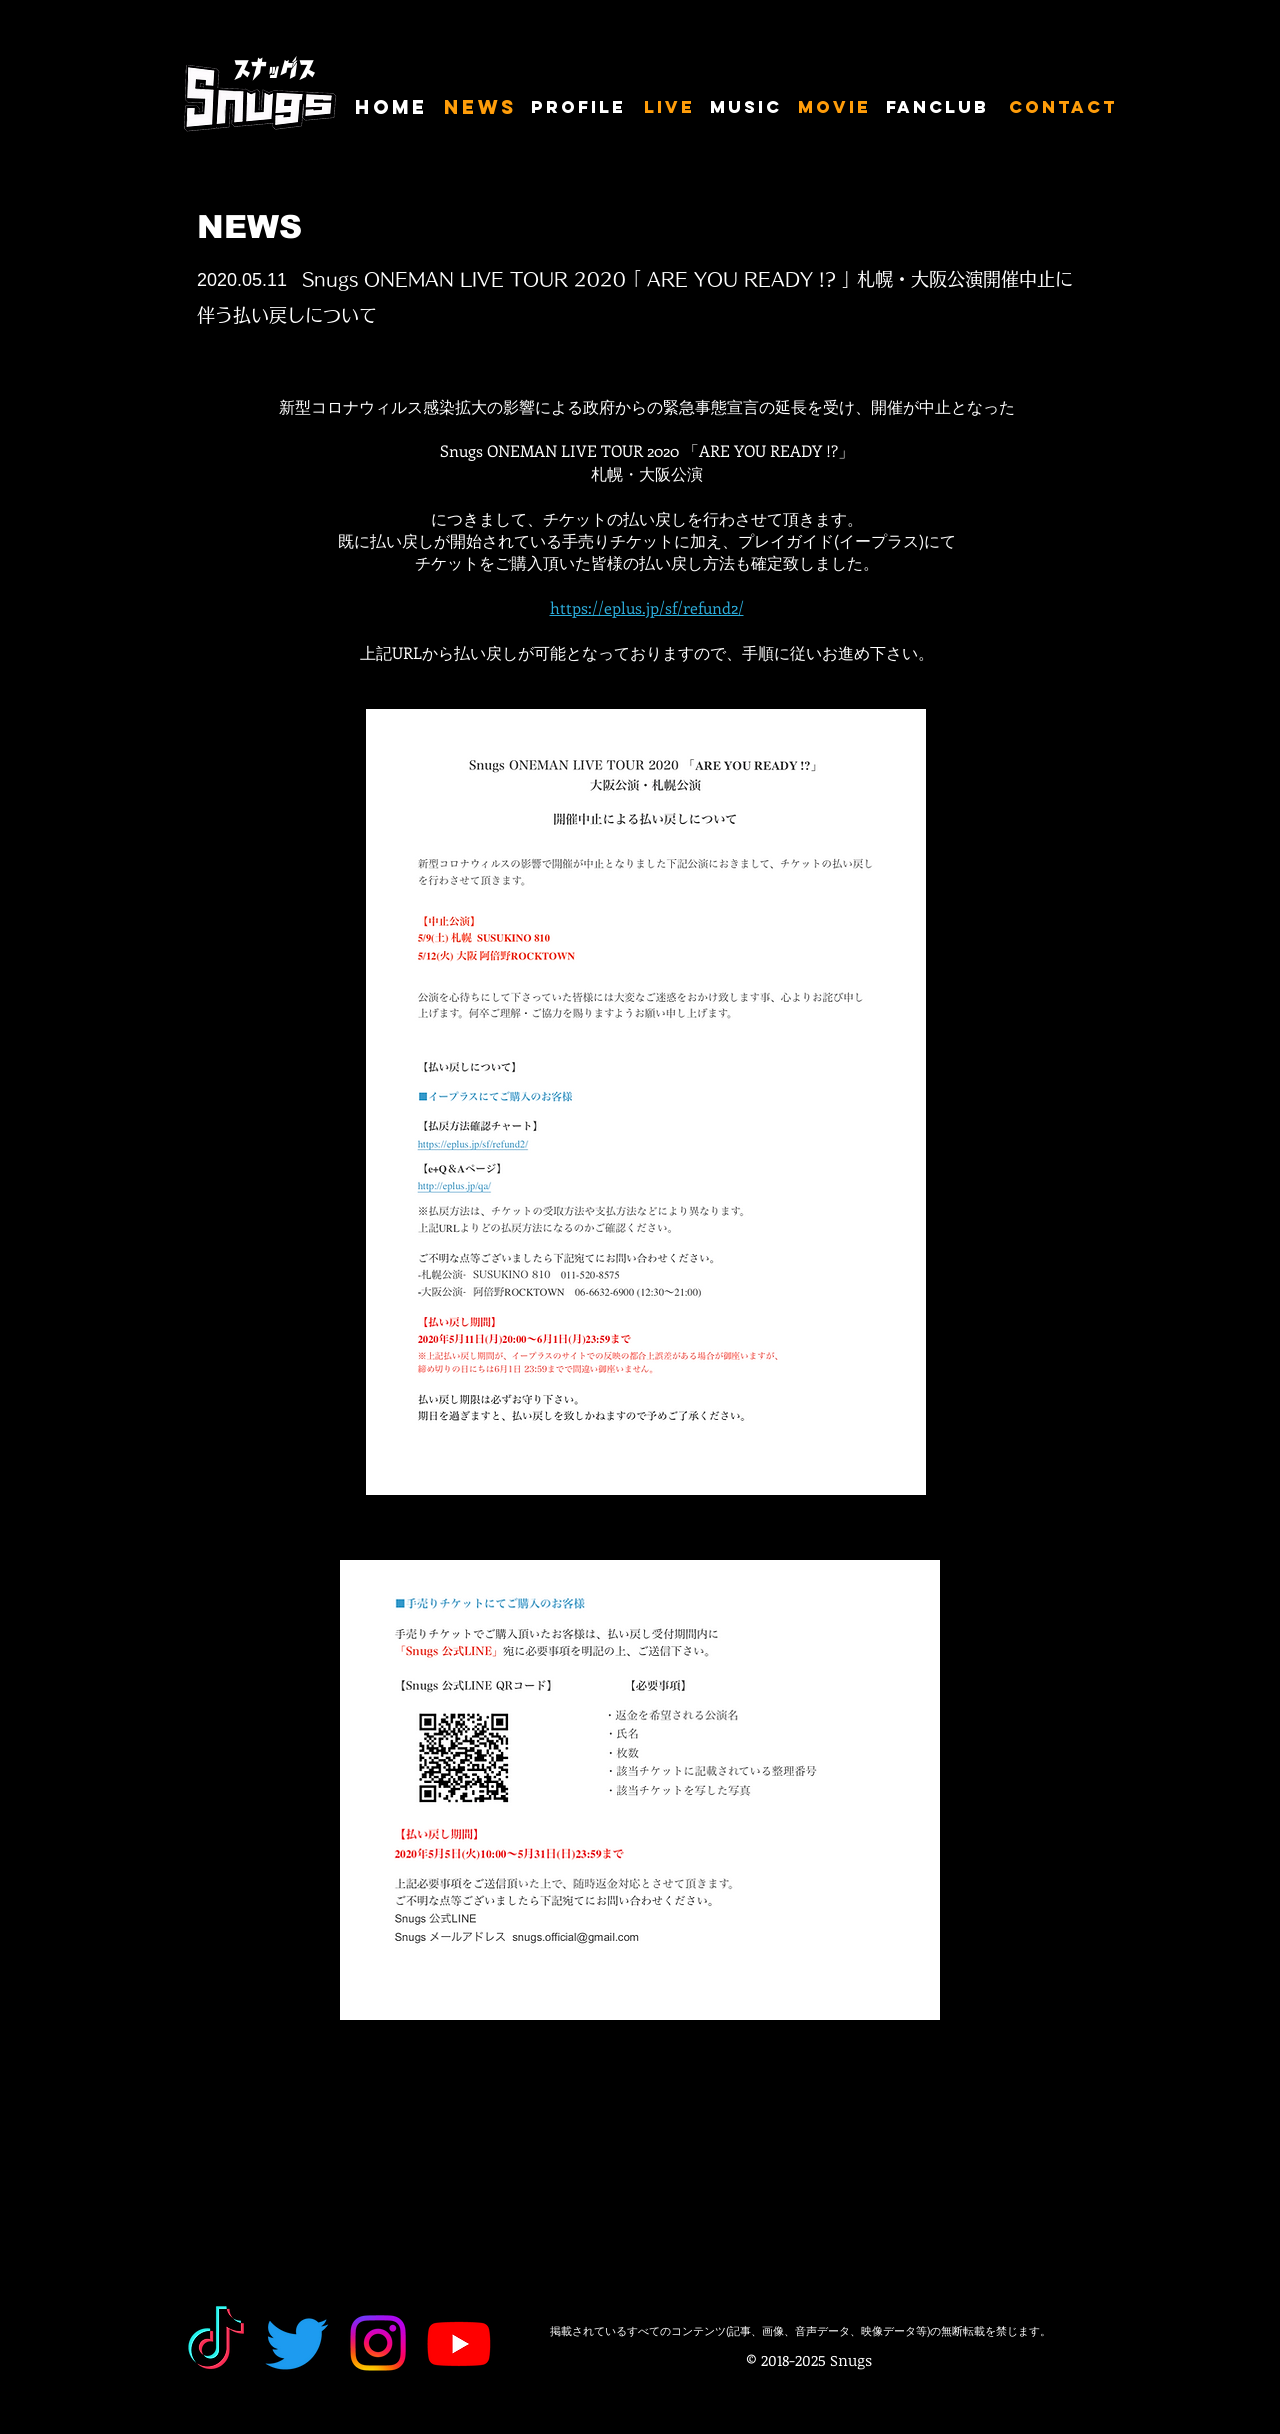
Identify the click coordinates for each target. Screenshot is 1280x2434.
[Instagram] (378, 2343)
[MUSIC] (747, 108)
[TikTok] (216, 2343)
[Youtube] (459, 2343)
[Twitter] (297, 2343)
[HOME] (392, 108)
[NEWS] (480, 108)
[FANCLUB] (941, 108)
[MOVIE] (835, 108)
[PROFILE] (581, 108)
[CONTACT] (1064, 108)
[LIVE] (670, 108)
